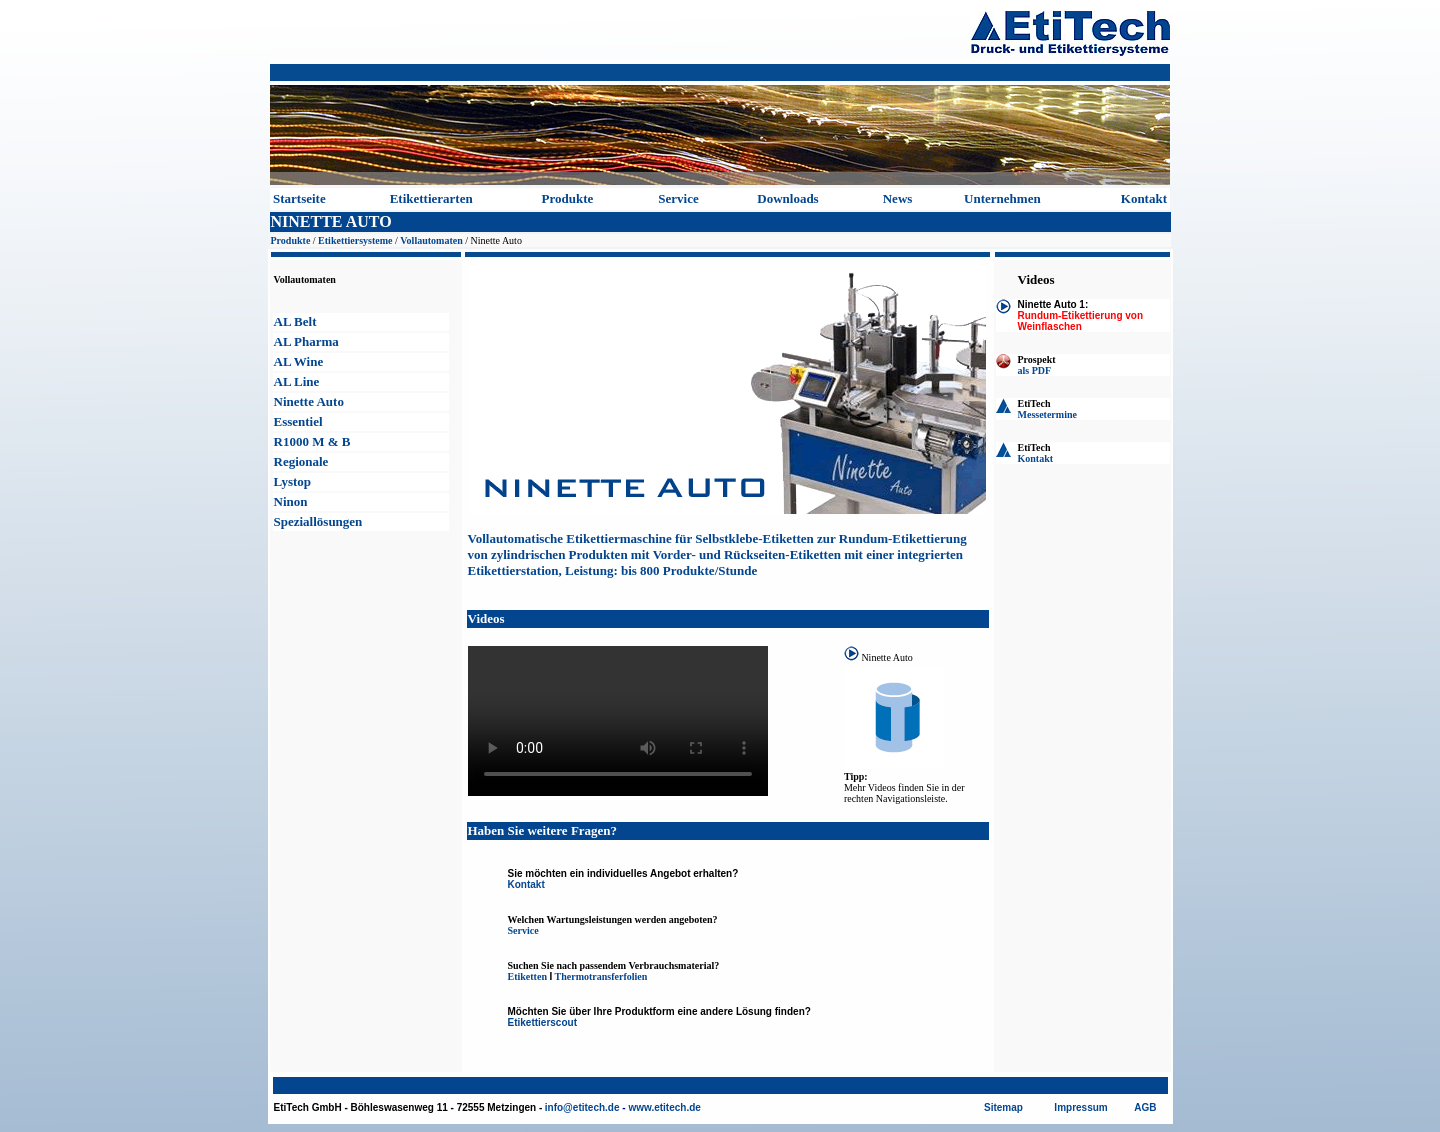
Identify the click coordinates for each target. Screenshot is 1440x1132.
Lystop (293, 481)
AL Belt (295, 321)
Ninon (291, 501)
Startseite (299, 198)
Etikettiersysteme (355, 240)
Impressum (1080, 1107)
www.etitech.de (664, 1107)
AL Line (297, 381)
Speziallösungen (318, 521)
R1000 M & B (312, 441)
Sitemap (1003, 1107)
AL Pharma (306, 341)
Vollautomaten (431, 240)
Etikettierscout (542, 1022)
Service (678, 198)
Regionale (301, 461)
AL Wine (299, 361)
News (898, 198)
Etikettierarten (431, 198)
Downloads (787, 198)
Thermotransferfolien (601, 976)
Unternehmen (1002, 198)
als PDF (1035, 370)
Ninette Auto (309, 401)
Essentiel (298, 421)
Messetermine (1047, 414)
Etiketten (527, 976)
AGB (1145, 1107)
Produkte (568, 198)
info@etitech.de (582, 1107)
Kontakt (1144, 198)
